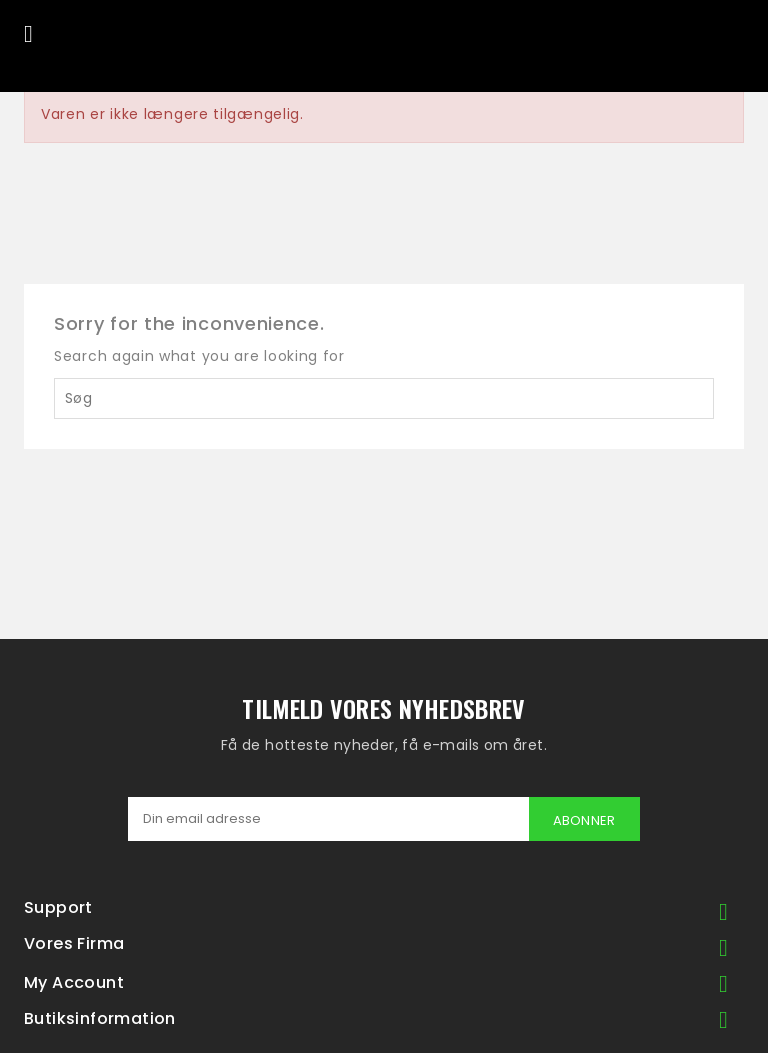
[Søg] (384, 398)
